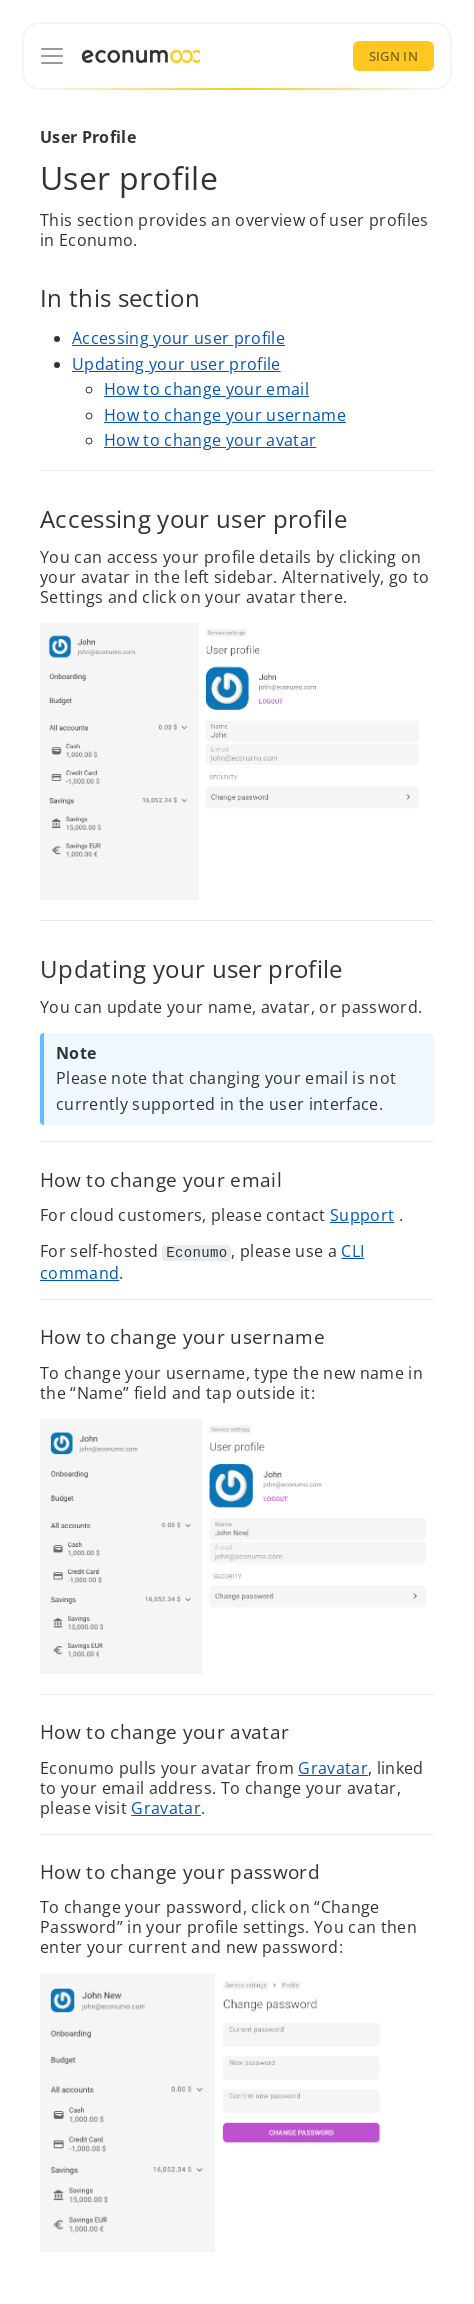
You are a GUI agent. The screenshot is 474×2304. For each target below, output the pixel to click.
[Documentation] (52, 56)
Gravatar (333, 1767)
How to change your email (206, 390)
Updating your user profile (176, 364)
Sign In (393, 56)
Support (362, 1216)
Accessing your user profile (178, 338)
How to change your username (225, 415)
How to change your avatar (210, 441)
